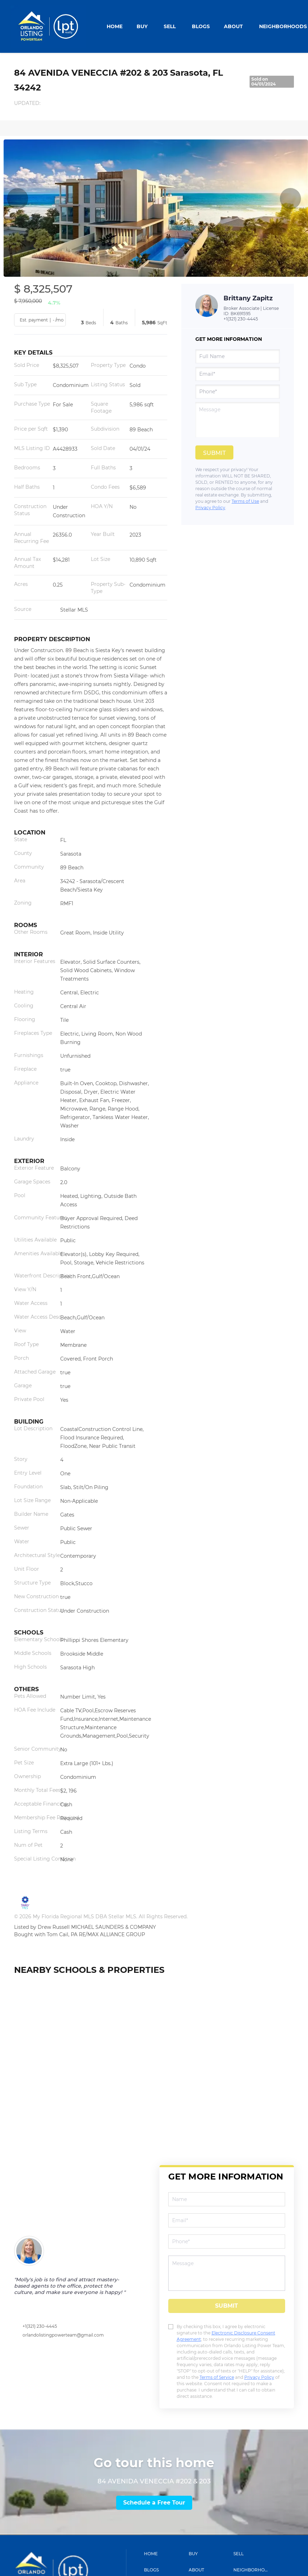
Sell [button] (170, 26)
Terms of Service (217, 2377)
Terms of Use (245, 501)
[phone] (237, 391)
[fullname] (237, 356)
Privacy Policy (210, 507)
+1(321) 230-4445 (241, 318)
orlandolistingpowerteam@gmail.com (63, 2335)
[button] (164, 2553)
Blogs (201, 26)
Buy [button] (142, 26)
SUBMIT (226, 2305)
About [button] (233, 26)
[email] (237, 374)
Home (114, 26)
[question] (237, 419)
